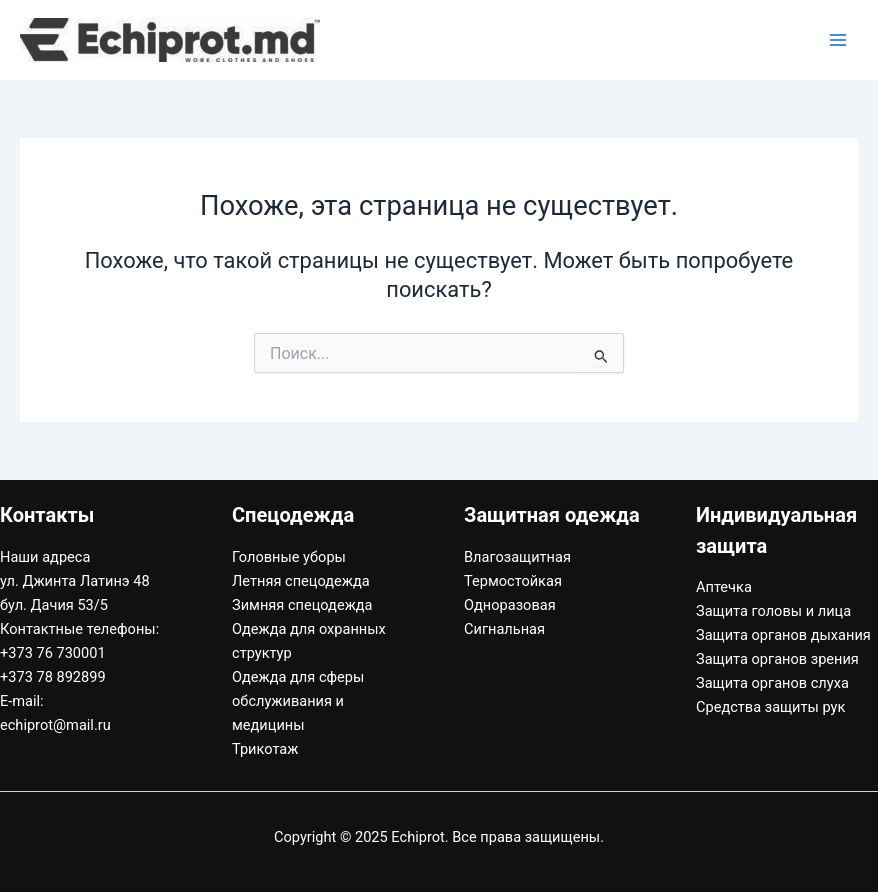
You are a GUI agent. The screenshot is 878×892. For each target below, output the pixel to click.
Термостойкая (513, 581)
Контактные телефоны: (79, 629)
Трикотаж (265, 749)
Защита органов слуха (772, 683)
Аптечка (724, 587)
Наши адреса (45, 557)
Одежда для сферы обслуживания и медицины (298, 701)
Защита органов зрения (777, 659)
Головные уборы (289, 557)
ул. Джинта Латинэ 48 (75, 581)
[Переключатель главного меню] (838, 40)
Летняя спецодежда (301, 581)
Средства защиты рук (770, 707)
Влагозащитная (517, 557)
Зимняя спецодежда (302, 605)
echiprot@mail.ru (55, 725)
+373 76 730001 (53, 653)
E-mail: (22, 701)
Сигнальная (504, 629)
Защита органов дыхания (783, 635)
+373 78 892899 (53, 677)
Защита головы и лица (773, 611)
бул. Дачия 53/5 (54, 605)
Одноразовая (510, 605)
